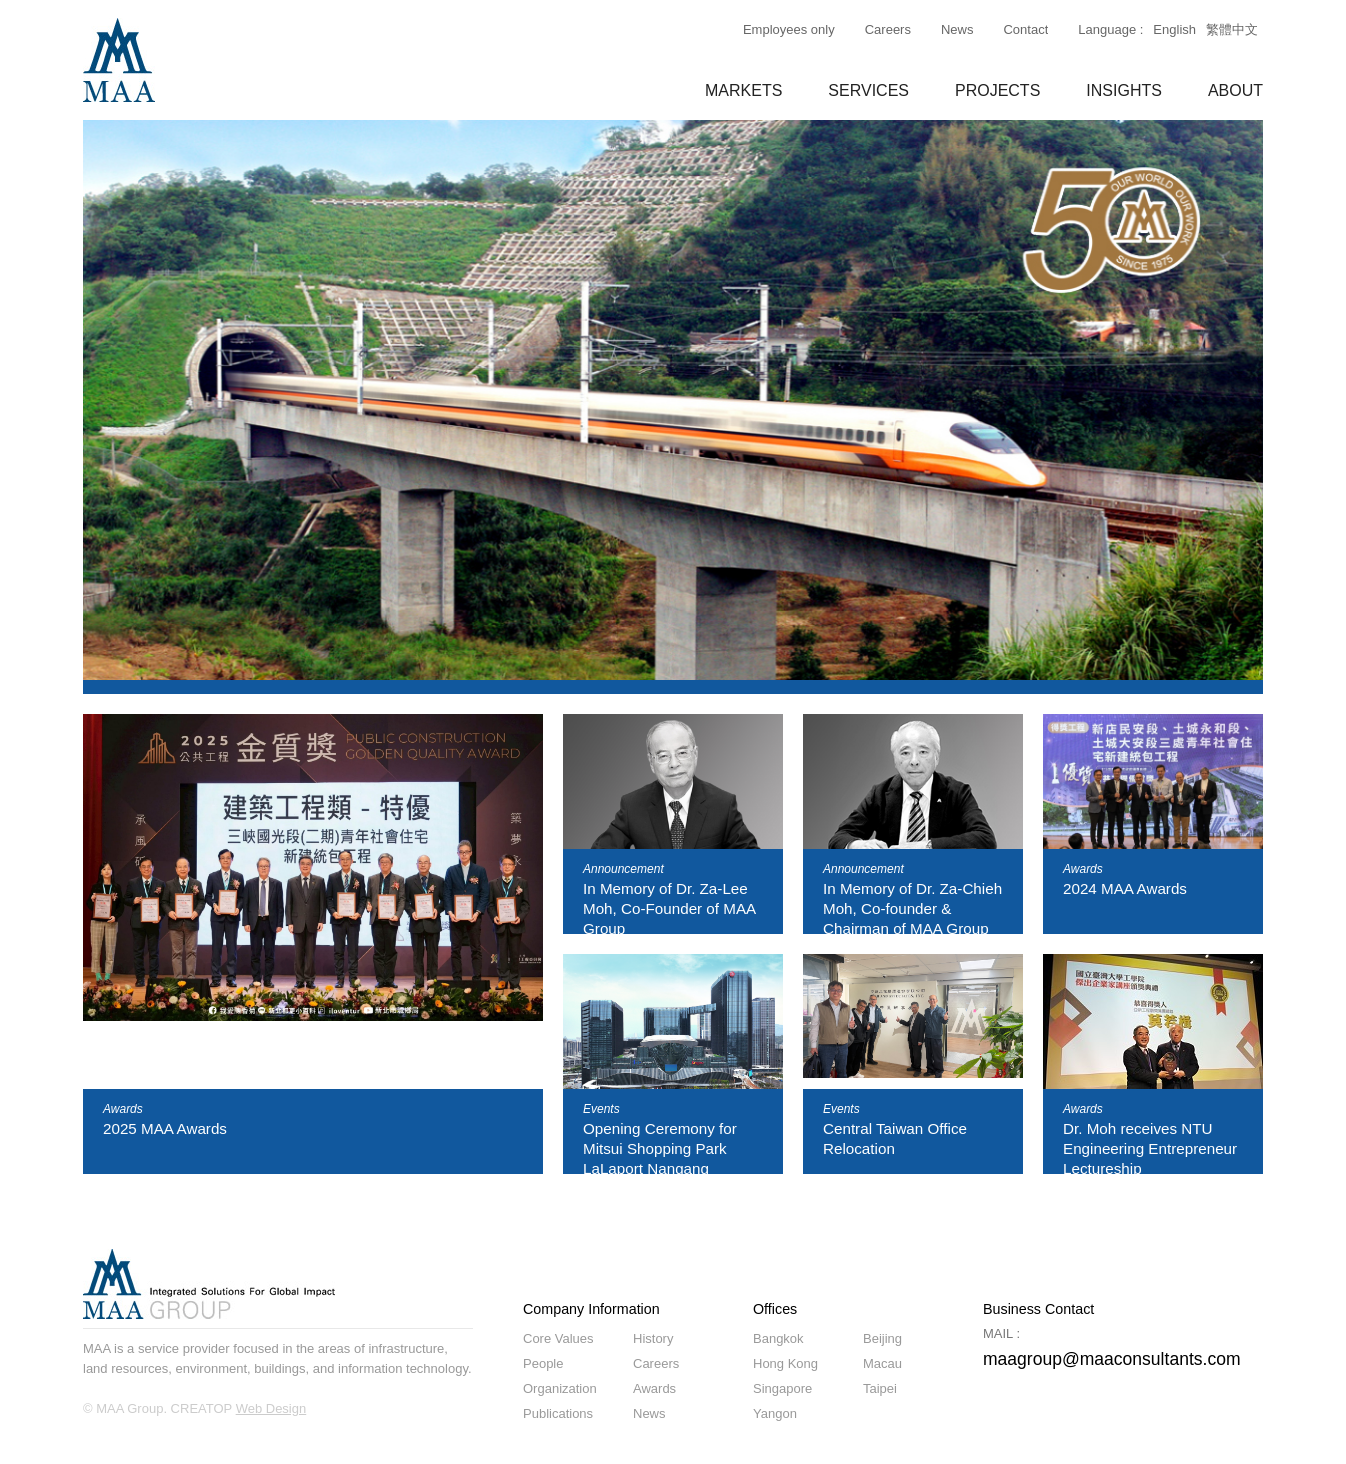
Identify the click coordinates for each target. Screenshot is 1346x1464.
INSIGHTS (1124, 90)
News (957, 29)
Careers (888, 29)
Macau (882, 1363)
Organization (560, 1388)
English (1174, 29)
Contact (1025, 29)
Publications (558, 1413)
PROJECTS (997, 90)
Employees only (789, 29)
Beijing (882, 1338)
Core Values (558, 1338)
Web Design (271, 1408)
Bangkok (778, 1338)
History (653, 1338)
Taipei (880, 1388)
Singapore (782, 1388)
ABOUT (1235, 90)
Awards (654, 1388)
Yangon (775, 1413)
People (543, 1363)
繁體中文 (1232, 29)
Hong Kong (785, 1363)
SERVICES (868, 90)
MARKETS (743, 90)
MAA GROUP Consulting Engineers (119, 60)
